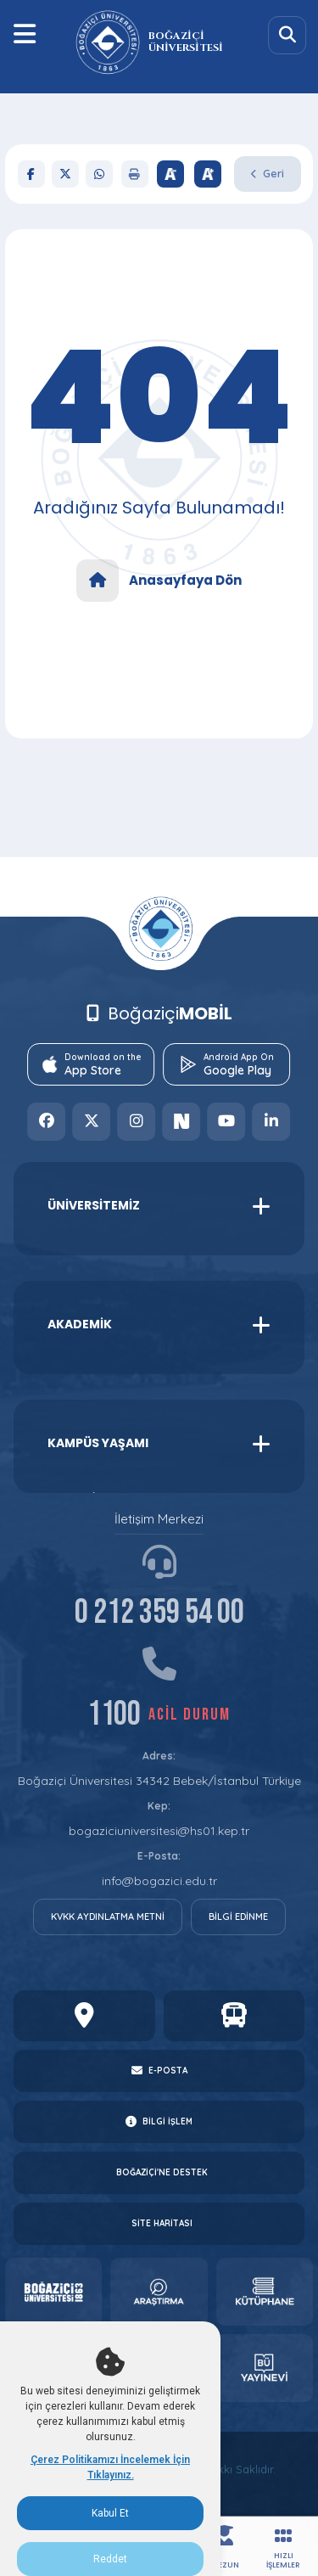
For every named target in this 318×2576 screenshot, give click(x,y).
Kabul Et (110, 2513)
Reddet (110, 2559)
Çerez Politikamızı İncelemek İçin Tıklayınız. (110, 2467)
